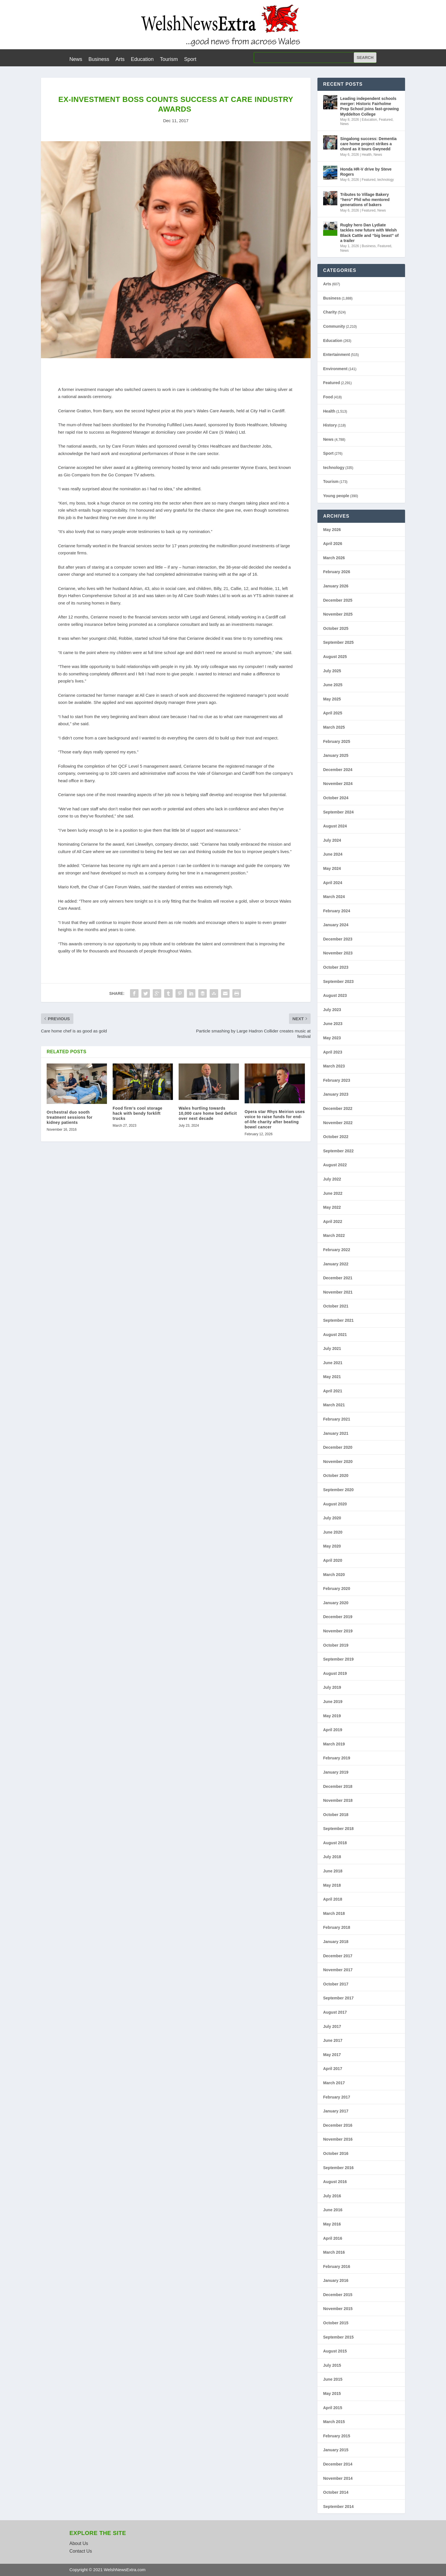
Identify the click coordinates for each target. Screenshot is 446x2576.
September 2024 (338, 812)
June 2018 (332, 1871)
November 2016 (338, 2139)
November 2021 (338, 1292)
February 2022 (336, 1249)
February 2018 (336, 1927)
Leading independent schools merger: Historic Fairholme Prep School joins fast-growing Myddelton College (369, 106)
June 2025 (332, 685)
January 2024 (335, 925)
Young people (336, 495)
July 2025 (332, 671)
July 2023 (332, 1009)
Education (142, 59)
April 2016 (332, 2238)
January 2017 (335, 2111)
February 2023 (336, 1080)
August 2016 (335, 2181)
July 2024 (332, 840)
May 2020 (332, 1546)
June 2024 (332, 854)
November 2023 (338, 953)
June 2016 (332, 2210)
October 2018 (335, 1814)
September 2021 (338, 1320)
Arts (120, 59)
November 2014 (338, 2478)
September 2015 (338, 2337)
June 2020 (332, 1532)
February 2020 (336, 1588)
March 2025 (334, 727)
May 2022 (332, 1207)
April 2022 (332, 1221)
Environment (335, 368)
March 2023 (334, 1066)
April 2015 (332, 2407)
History (330, 425)
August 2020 (335, 1504)
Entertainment (336, 354)
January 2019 (335, 1772)
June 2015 (332, 2379)
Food (328, 397)
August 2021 (335, 1334)
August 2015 (335, 2351)
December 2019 (337, 1616)
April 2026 (332, 543)
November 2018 (338, 1800)
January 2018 (335, 1941)
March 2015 (334, 2421)
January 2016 (335, 2280)
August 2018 (335, 1843)
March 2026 (334, 558)
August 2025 (335, 656)
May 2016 (332, 2224)
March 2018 (334, 1913)
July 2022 (332, 1179)
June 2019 (332, 1701)
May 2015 (332, 2393)
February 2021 (336, 1419)
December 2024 (337, 769)
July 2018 (332, 1856)
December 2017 (337, 1956)
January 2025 (335, 755)
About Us (78, 2543)
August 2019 (335, 1673)
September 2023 (338, 981)
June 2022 (332, 1193)
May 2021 (332, 1376)
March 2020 (334, 1574)
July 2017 (332, 2026)
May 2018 (332, 1885)
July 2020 (332, 1518)
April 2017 (332, 2068)
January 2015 (335, 2450)
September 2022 (338, 1151)
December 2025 (337, 600)
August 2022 (335, 1165)
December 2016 (337, 2125)
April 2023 (332, 1052)
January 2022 (335, 1264)
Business (98, 59)
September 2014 (338, 2506)
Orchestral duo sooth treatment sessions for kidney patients (69, 1117)
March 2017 (334, 2083)
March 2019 (334, 1744)
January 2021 (335, 1433)
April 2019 (332, 1729)
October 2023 (335, 967)
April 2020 (332, 1560)
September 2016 (338, 2167)
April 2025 (332, 713)
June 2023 (332, 1023)
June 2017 (332, 2040)
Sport (190, 59)
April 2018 (332, 1899)
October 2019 (335, 1645)
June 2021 (332, 1362)
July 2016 (332, 2196)
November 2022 (338, 1122)
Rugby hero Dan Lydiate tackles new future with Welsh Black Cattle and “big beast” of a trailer (369, 233)
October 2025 (335, 628)
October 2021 (335, 1306)
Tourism (169, 59)
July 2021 (332, 1348)
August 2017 (335, 2012)
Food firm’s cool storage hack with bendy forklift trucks (137, 1113)
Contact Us (80, 2551)
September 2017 (338, 1998)
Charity (330, 312)
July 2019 (332, 1687)
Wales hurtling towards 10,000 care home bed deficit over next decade (208, 1113)
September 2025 (338, 642)
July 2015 (332, 2365)
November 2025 (338, 614)
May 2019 (332, 1716)
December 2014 (337, 2464)
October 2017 (335, 1984)
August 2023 (335, 995)
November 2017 (338, 1970)
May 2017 (332, 2054)
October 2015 (335, 2323)
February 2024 (336, 911)
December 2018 (337, 1786)
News (75, 59)
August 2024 (335, 826)
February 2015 (336, 2436)
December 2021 (337, 1278)
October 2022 (335, 1136)
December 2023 (337, 939)
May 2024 (332, 868)
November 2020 (338, 1461)
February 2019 (336, 1758)
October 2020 (335, 1475)
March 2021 (334, 1405)
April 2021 (332, 1391)
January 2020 (335, 1602)
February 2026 (336, 571)
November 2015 (338, 2308)
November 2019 (338, 1631)
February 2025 (336, 741)
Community (334, 326)
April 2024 (332, 882)
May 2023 (332, 1038)
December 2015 (337, 2294)
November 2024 (338, 783)
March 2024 (334, 896)
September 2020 (338, 1489)
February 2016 (336, 2266)
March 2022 (334, 1235)
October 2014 (335, 2492)
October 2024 (335, 798)
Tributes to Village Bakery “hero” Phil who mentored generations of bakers (364, 199)
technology (385, 180)
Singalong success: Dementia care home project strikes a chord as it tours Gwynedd (368, 143)
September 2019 (338, 1659)
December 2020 (337, 1447)
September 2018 (338, 1828)
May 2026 (332, 529)
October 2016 (335, 2153)
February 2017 (336, 2097)
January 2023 (335, 1094)
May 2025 (332, 699)
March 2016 (334, 2252)
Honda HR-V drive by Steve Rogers (366, 172)
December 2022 (337, 1108)
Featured (386, 120)
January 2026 (335, 586)
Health (367, 155)
